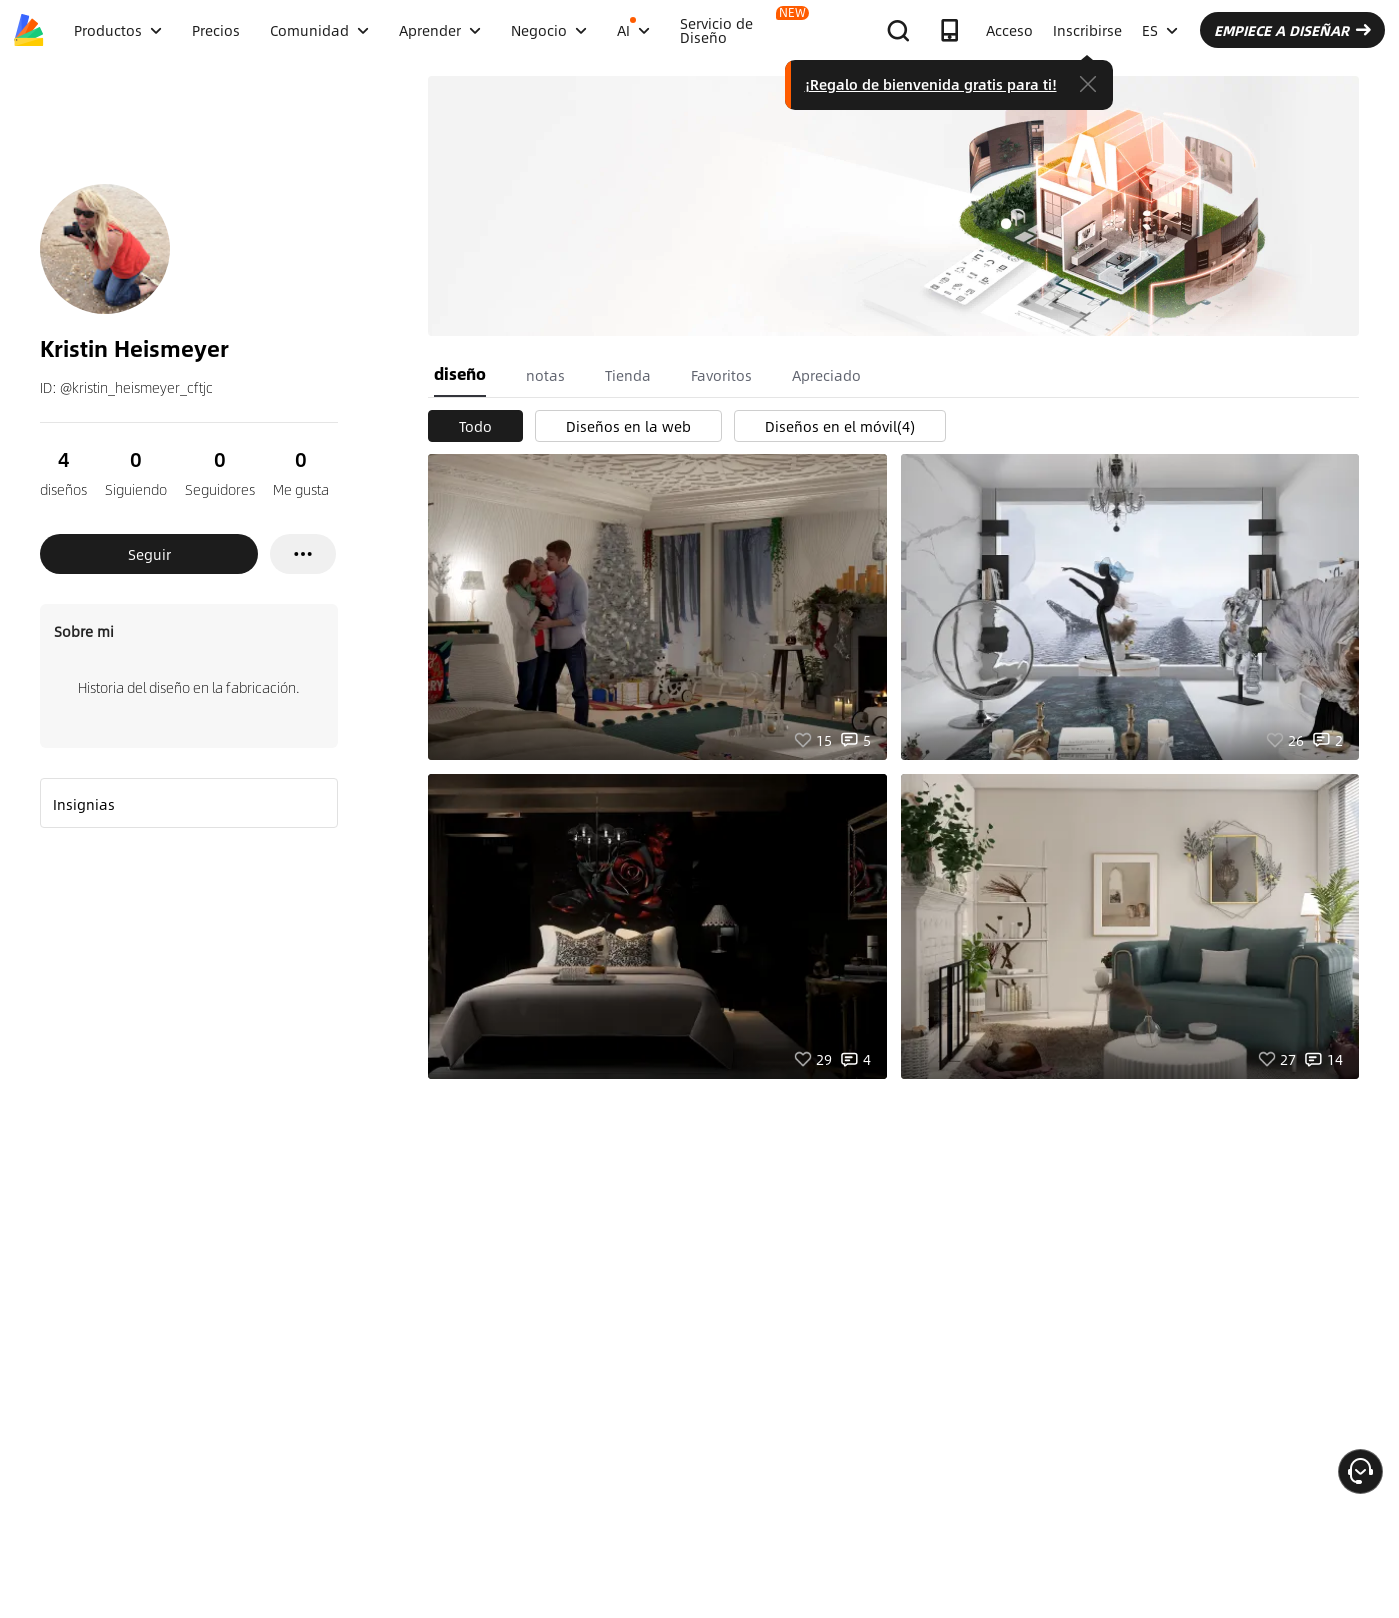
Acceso (1009, 30)
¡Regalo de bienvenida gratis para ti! (931, 84)
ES (1160, 30)
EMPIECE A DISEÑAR (1292, 30)
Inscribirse (1087, 30)
